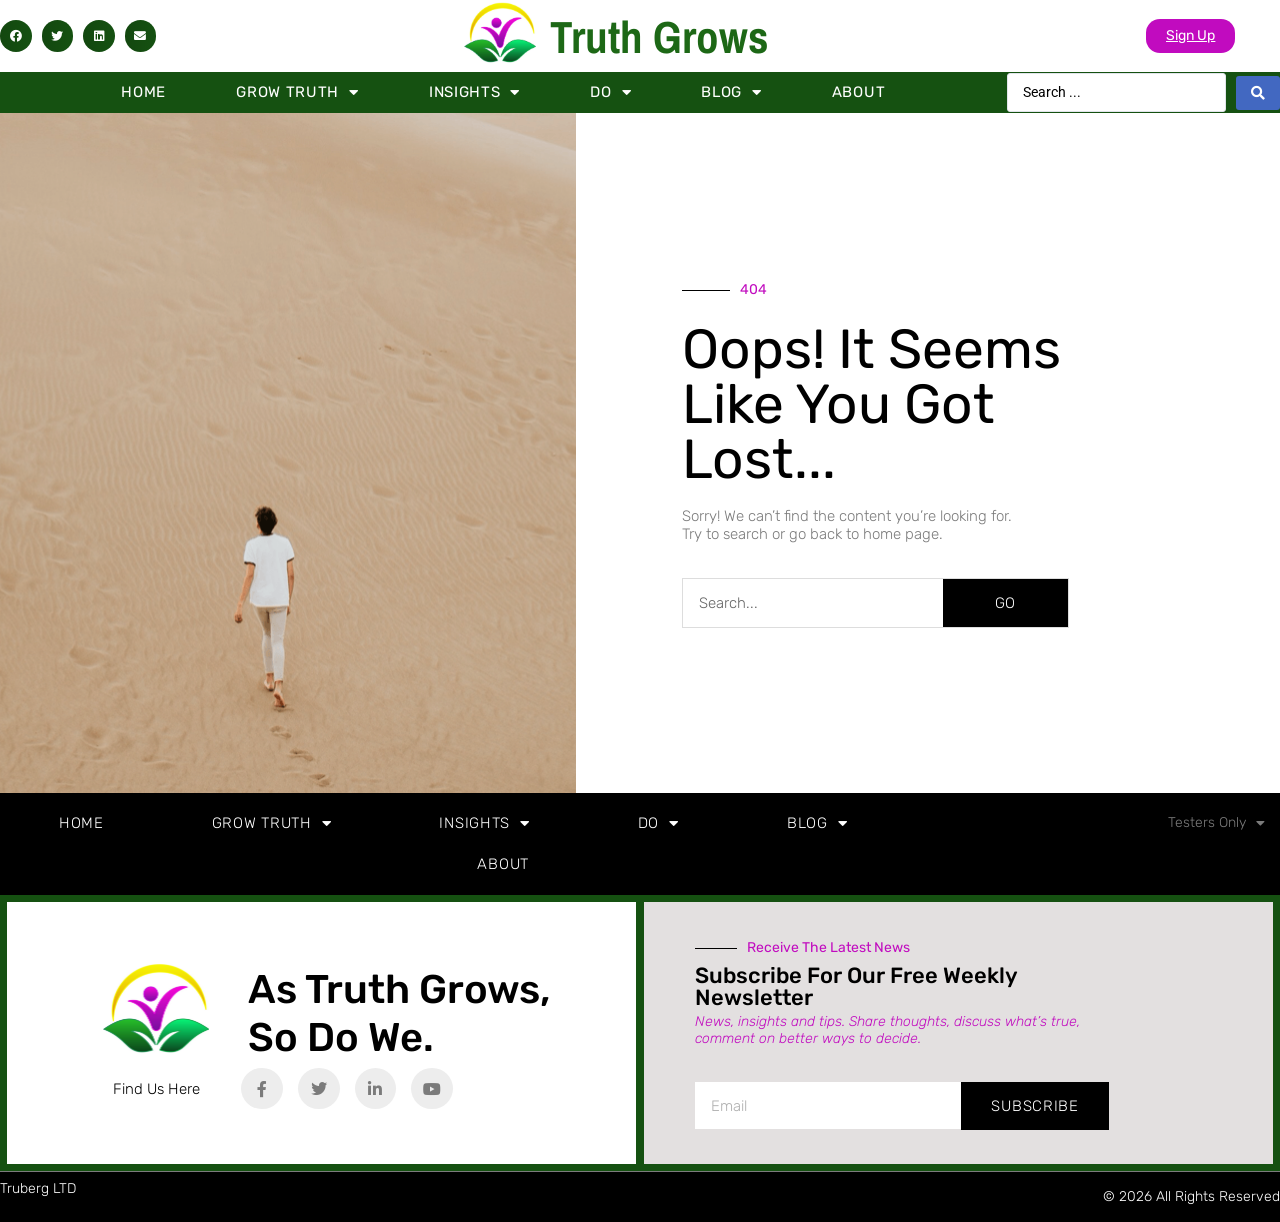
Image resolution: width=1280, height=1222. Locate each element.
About (859, 92)
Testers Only (1216, 823)
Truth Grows (659, 36)
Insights (474, 92)
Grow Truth (297, 92)
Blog (731, 92)
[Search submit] (1258, 93)
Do (610, 92)
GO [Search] (1005, 603)
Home (143, 92)
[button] (16, 36)
